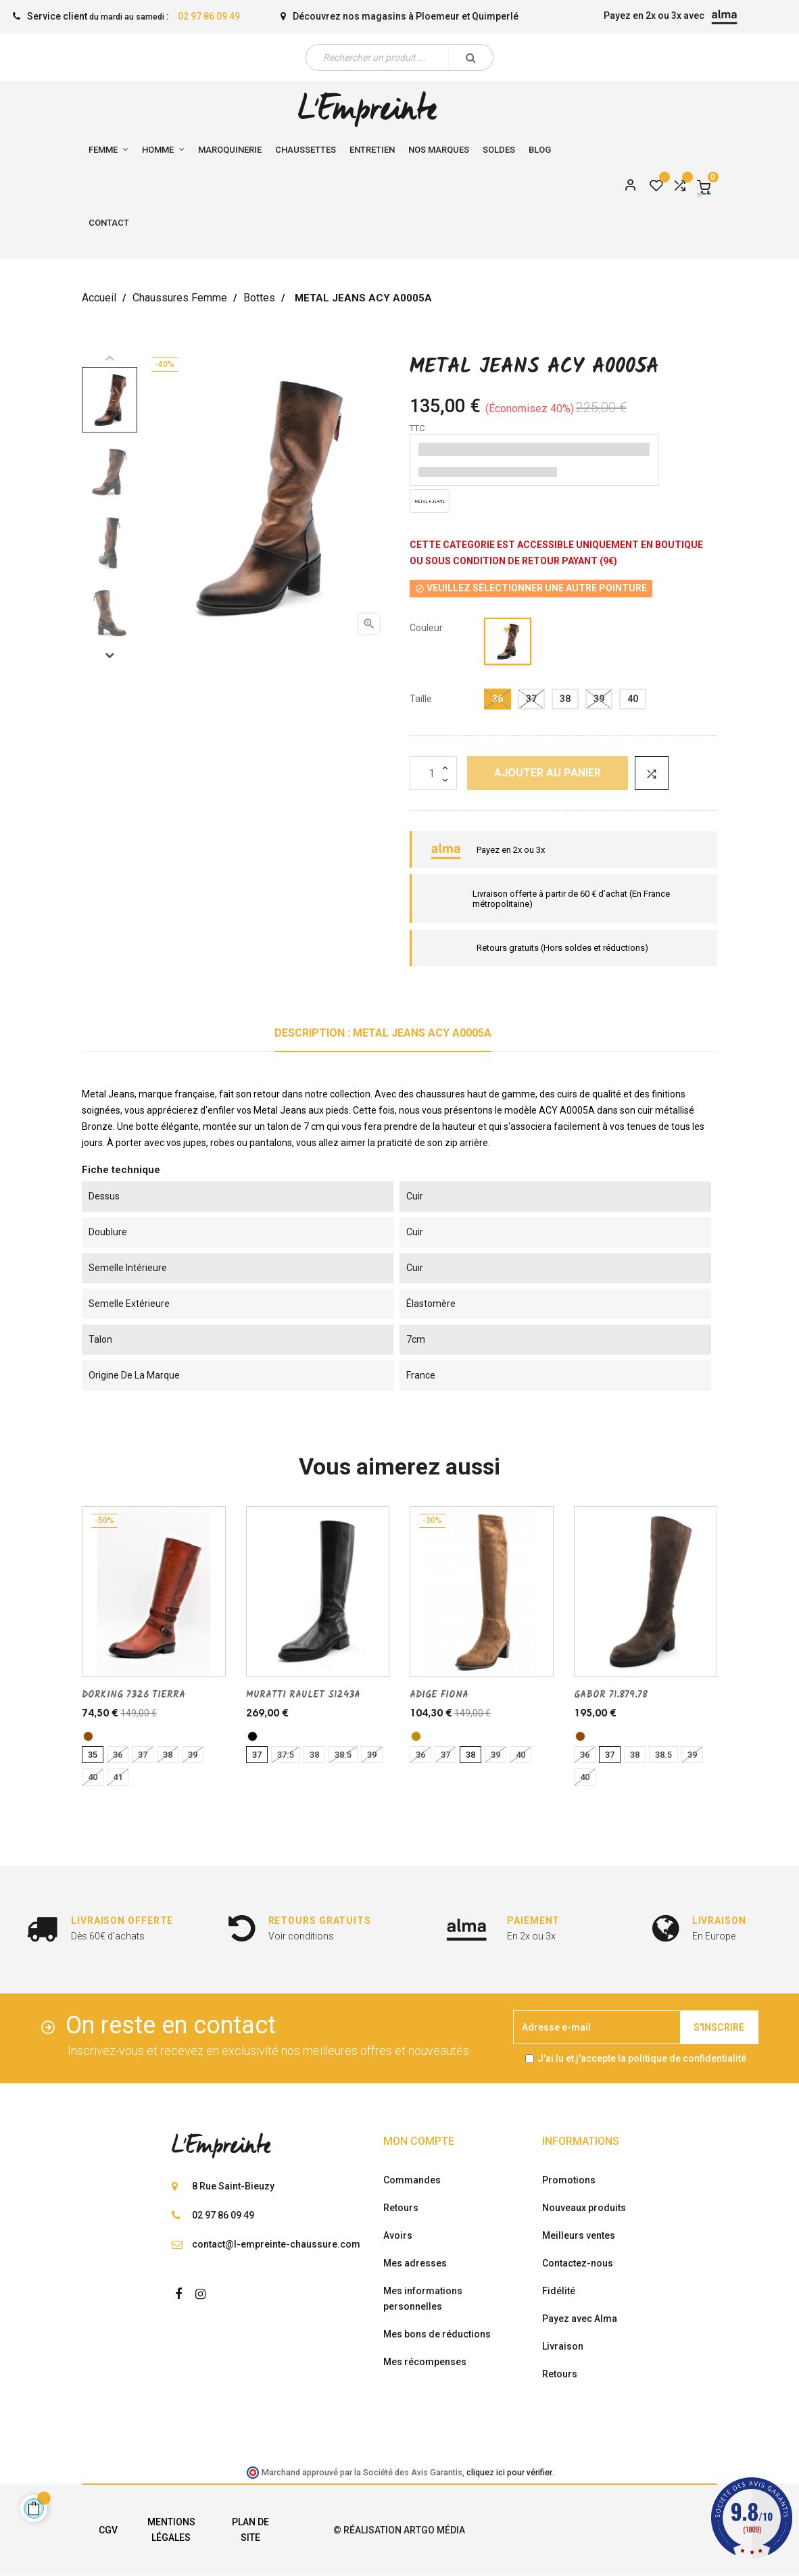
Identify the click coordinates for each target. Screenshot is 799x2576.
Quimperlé (495, 16)
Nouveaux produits (584, 2207)
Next (109, 655)
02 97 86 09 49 (209, 16)
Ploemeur (438, 16)
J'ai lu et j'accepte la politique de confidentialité (641, 2058)
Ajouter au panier (547, 772)
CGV (108, 2530)
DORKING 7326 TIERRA (133, 1694)
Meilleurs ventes (578, 2235)
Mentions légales (171, 2530)
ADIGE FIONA (439, 1694)
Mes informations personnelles (422, 2298)
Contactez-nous (577, 2263)
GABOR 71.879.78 (611, 1694)
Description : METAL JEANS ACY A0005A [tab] (382, 1032)
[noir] (252, 1736)
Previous (109, 357)
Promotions (569, 2180)
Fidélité (558, 2290)
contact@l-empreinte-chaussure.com (276, 2244)
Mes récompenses (424, 2361)
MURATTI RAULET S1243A (303, 1694)
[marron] (88, 1736)
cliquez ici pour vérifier (509, 2472)
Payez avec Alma (579, 2318)
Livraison (562, 2346)
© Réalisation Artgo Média (399, 2530)
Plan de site (250, 2530)
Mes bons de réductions (437, 2334)
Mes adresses (415, 2263)
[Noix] (416, 1736)
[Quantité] (433, 773)
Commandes (412, 2180)
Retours (400, 2207)
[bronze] (508, 644)
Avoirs (397, 2235)
